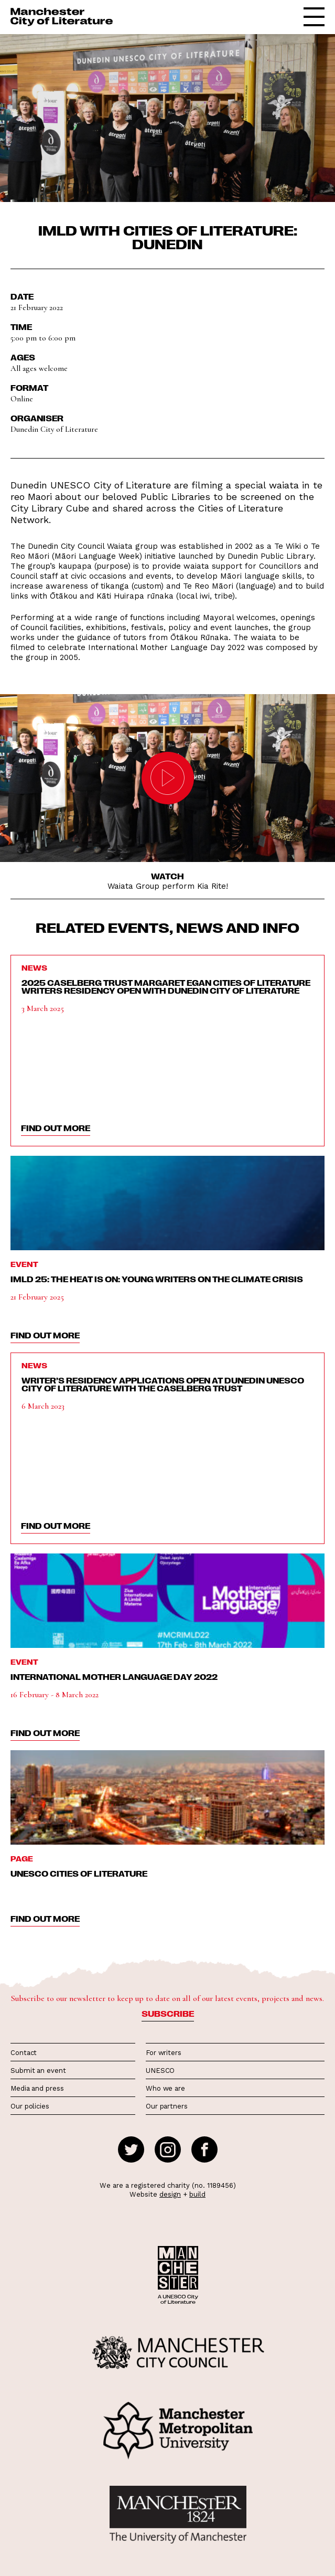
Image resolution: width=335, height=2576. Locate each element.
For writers (163, 2053)
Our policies (29, 2106)
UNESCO (160, 2070)
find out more (55, 1128)
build (197, 2194)
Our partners (167, 2106)
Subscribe (168, 2013)
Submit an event (38, 2070)
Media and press (37, 2088)
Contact (23, 2053)
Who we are (165, 2088)
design (170, 2194)
